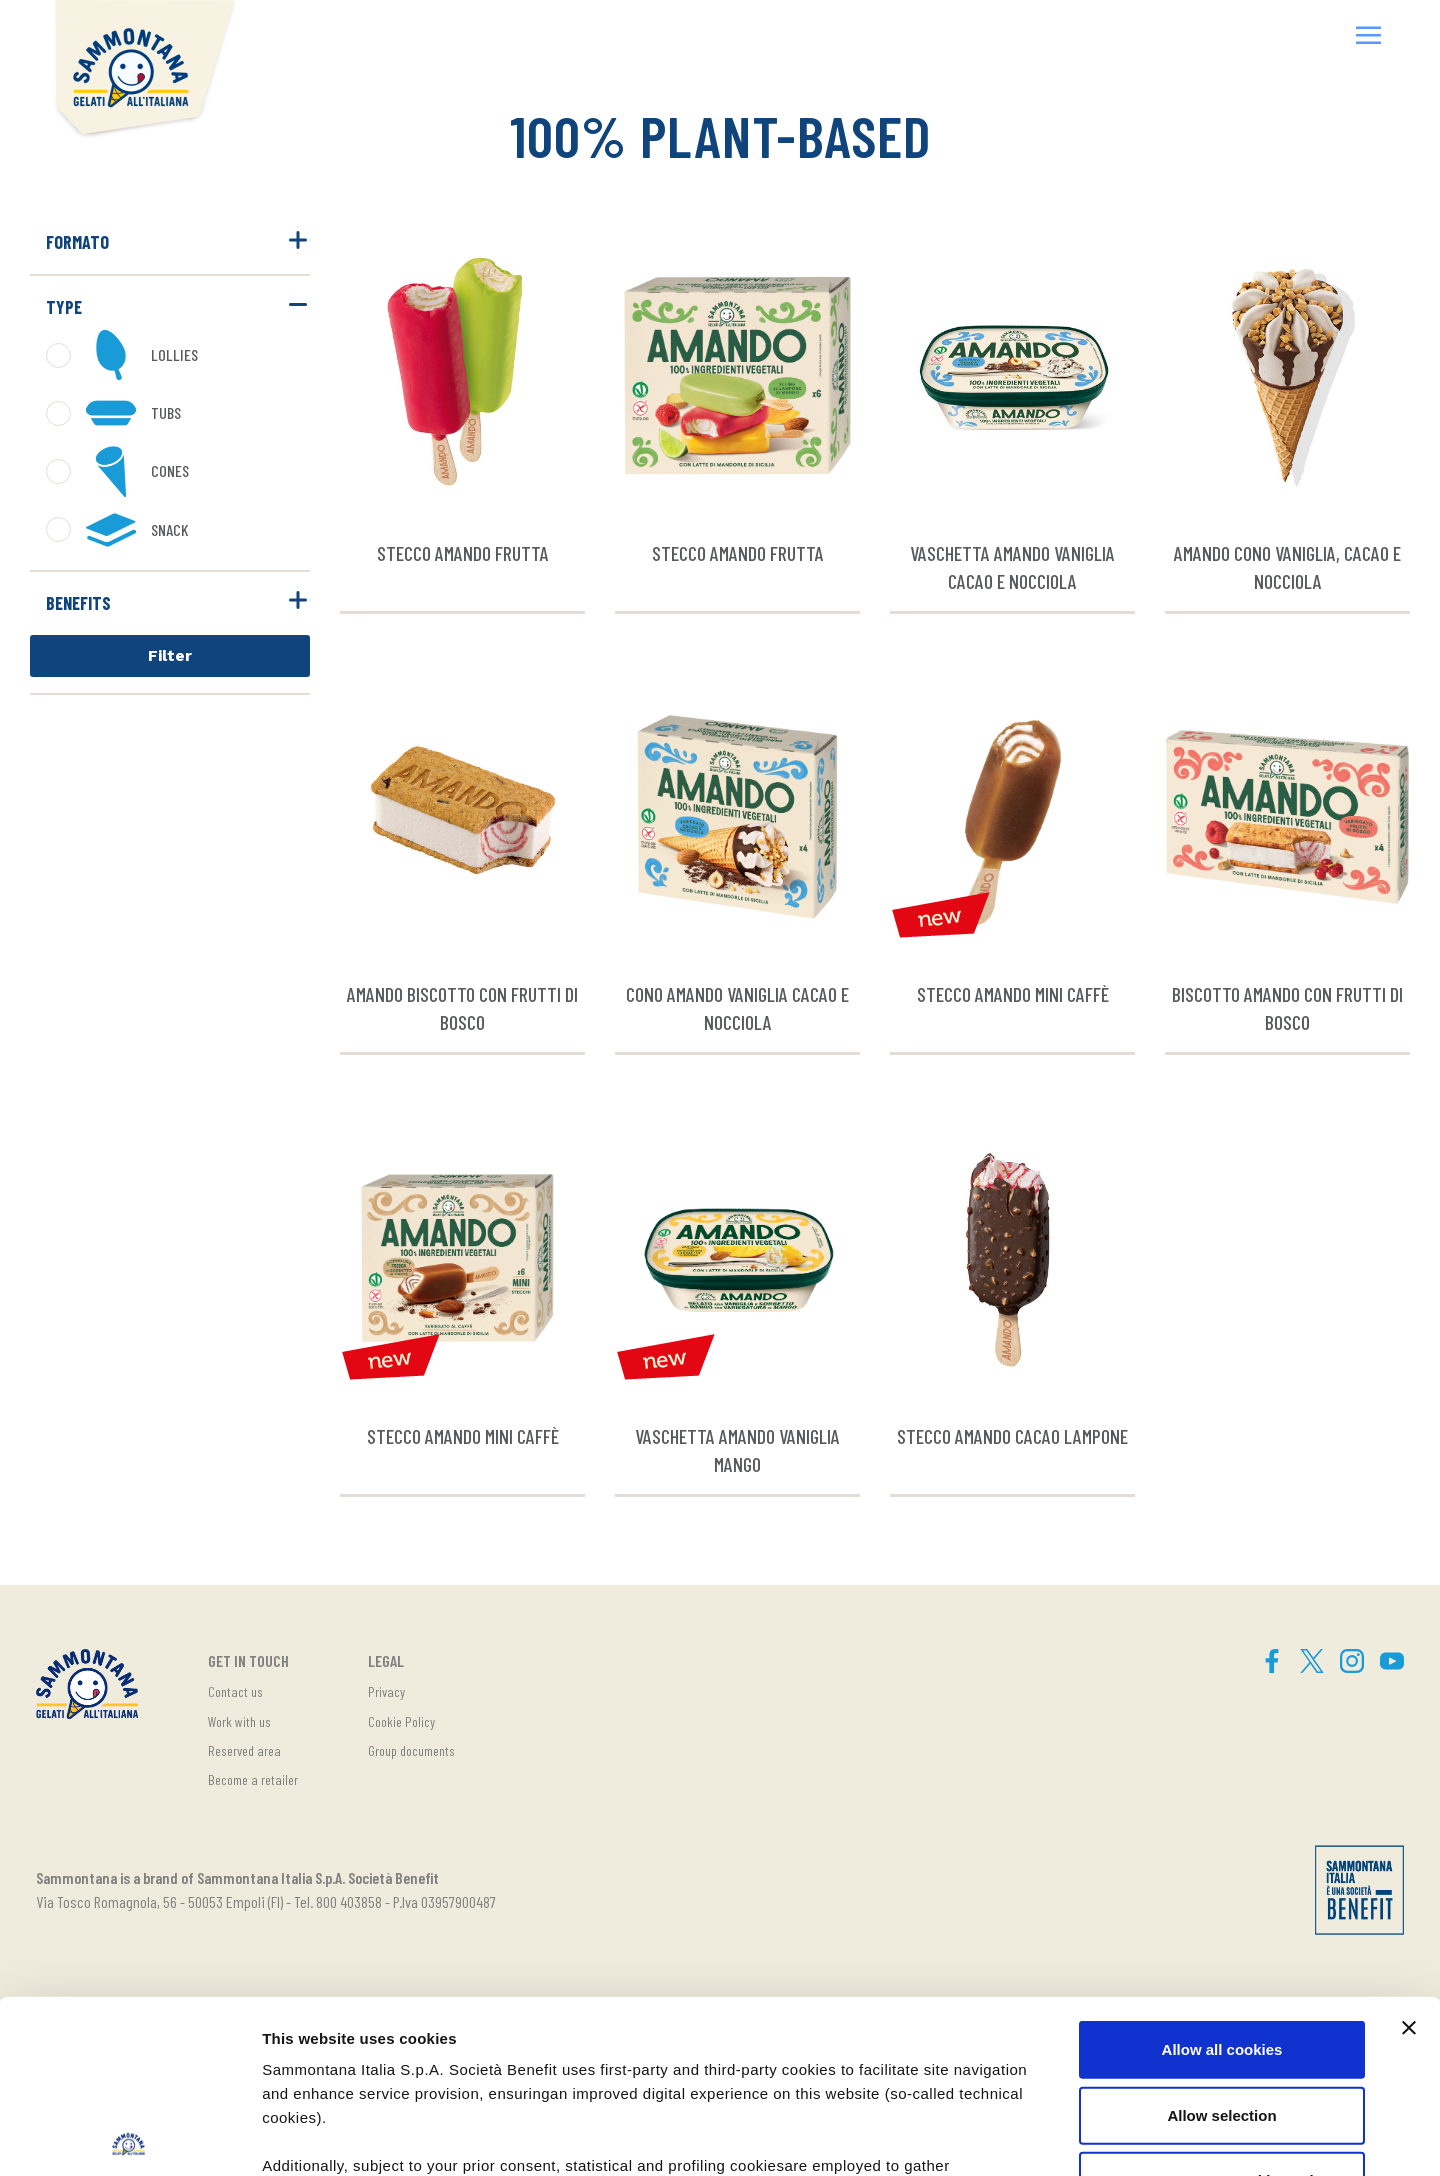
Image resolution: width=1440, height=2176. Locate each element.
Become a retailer (253, 1779)
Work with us (239, 1721)
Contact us (235, 1691)
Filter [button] (170, 655)
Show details (1049, 2136)
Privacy (386, 1691)
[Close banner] (1409, 1849)
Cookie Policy (401, 1721)
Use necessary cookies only (1222, 2001)
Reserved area (244, 1750)
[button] (1369, 37)
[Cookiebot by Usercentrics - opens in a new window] (129, 2137)
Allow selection (1221, 1935)
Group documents (411, 1750)
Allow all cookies (1222, 1870)
